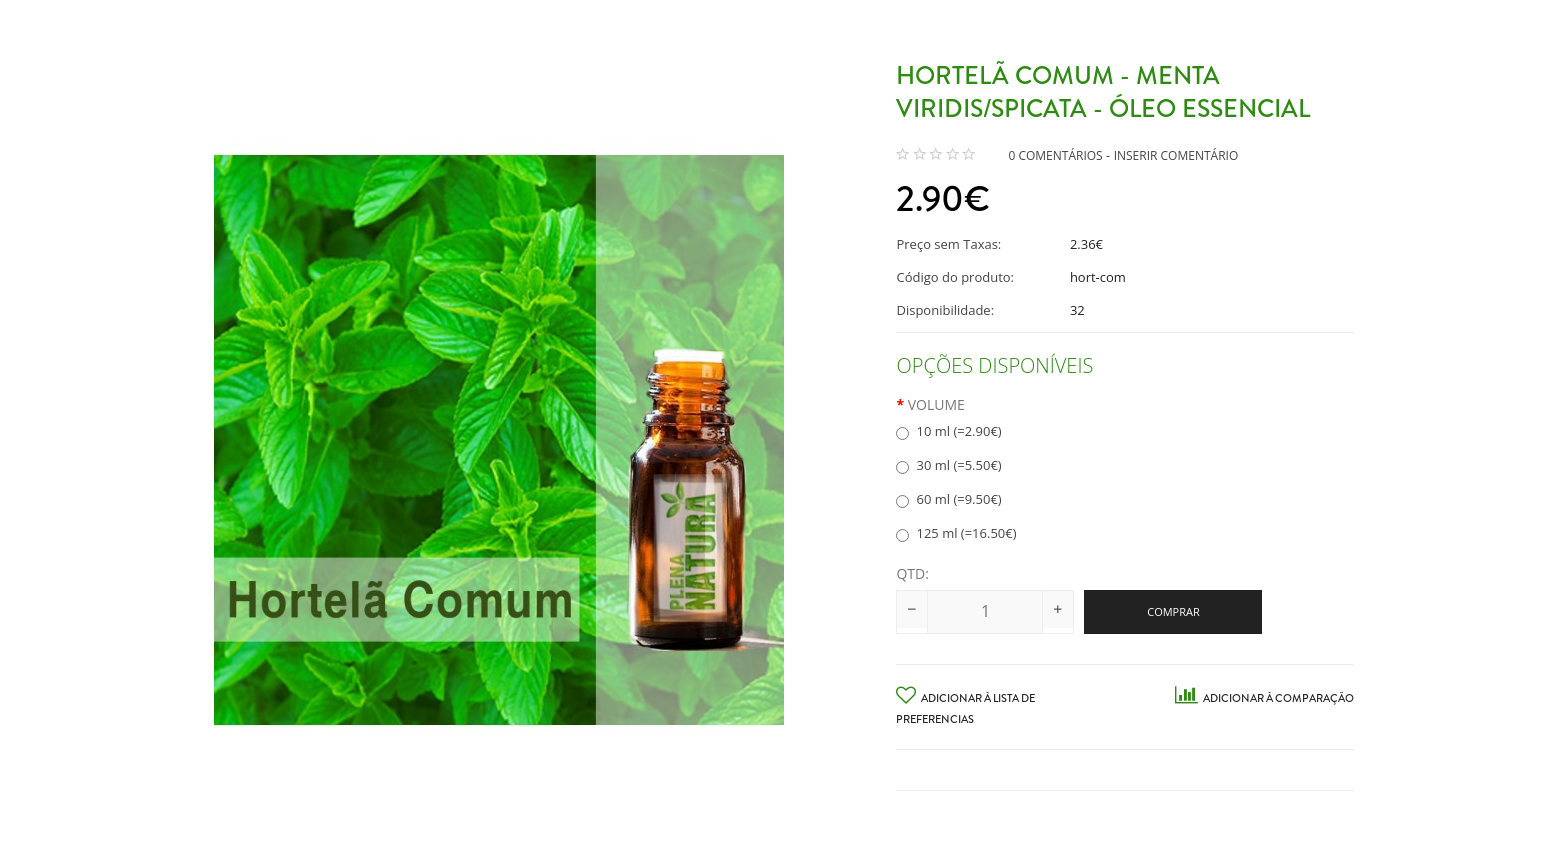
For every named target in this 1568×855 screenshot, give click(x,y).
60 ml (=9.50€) (948, 499)
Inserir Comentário (1176, 155)
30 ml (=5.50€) (948, 465)
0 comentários (1055, 155)
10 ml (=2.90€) (948, 431)
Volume (936, 404)
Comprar (1173, 611)
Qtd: (912, 573)
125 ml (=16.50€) (956, 533)
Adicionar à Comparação (1264, 698)
